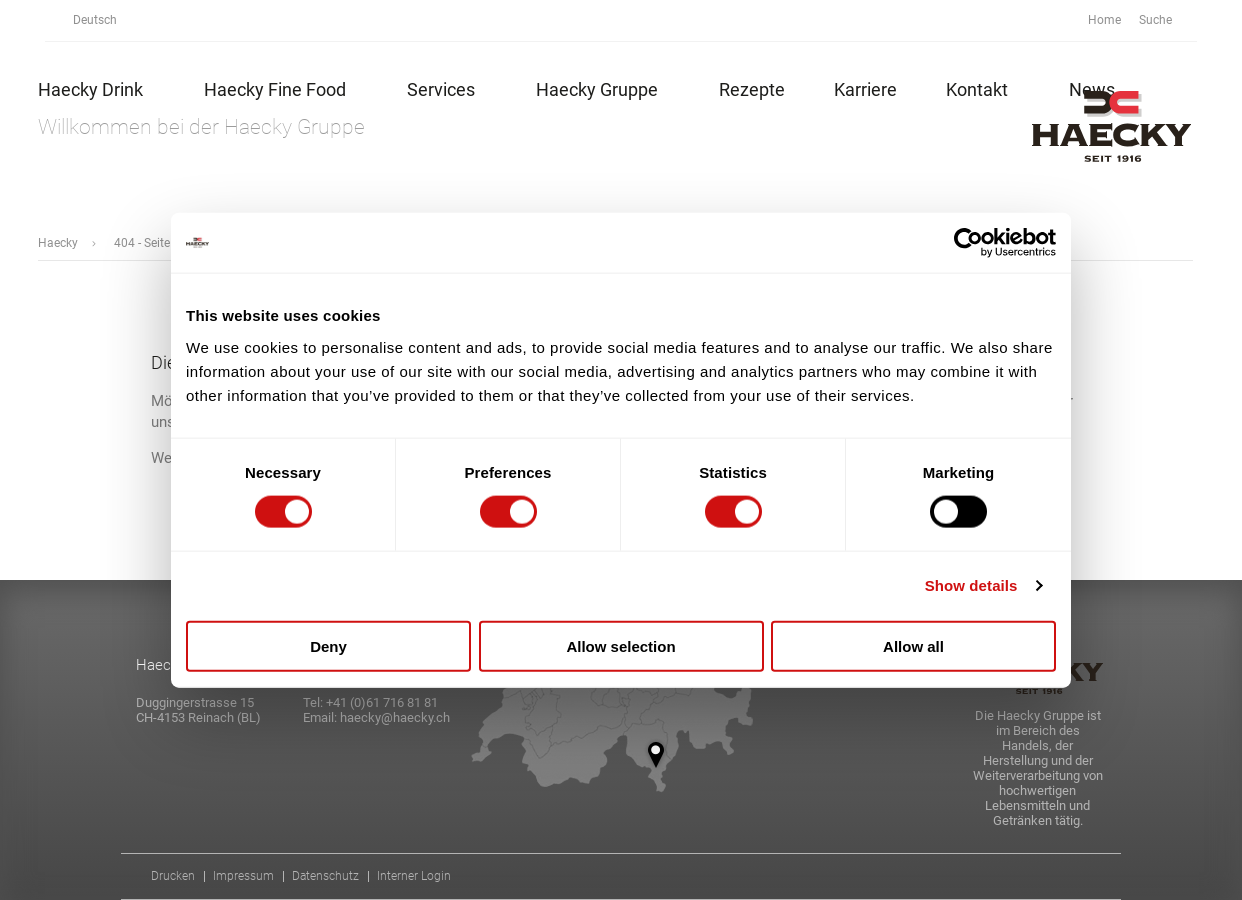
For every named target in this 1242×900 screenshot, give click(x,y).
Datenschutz (325, 876)
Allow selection (620, 645)
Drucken (173, 876)
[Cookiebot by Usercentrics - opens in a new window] (968, 243)
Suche (1166, 20)
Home (1104, 20)
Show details (971, 585)
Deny (328, 645)
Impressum (243, 876)
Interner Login (414, 876)
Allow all (913, 645)
